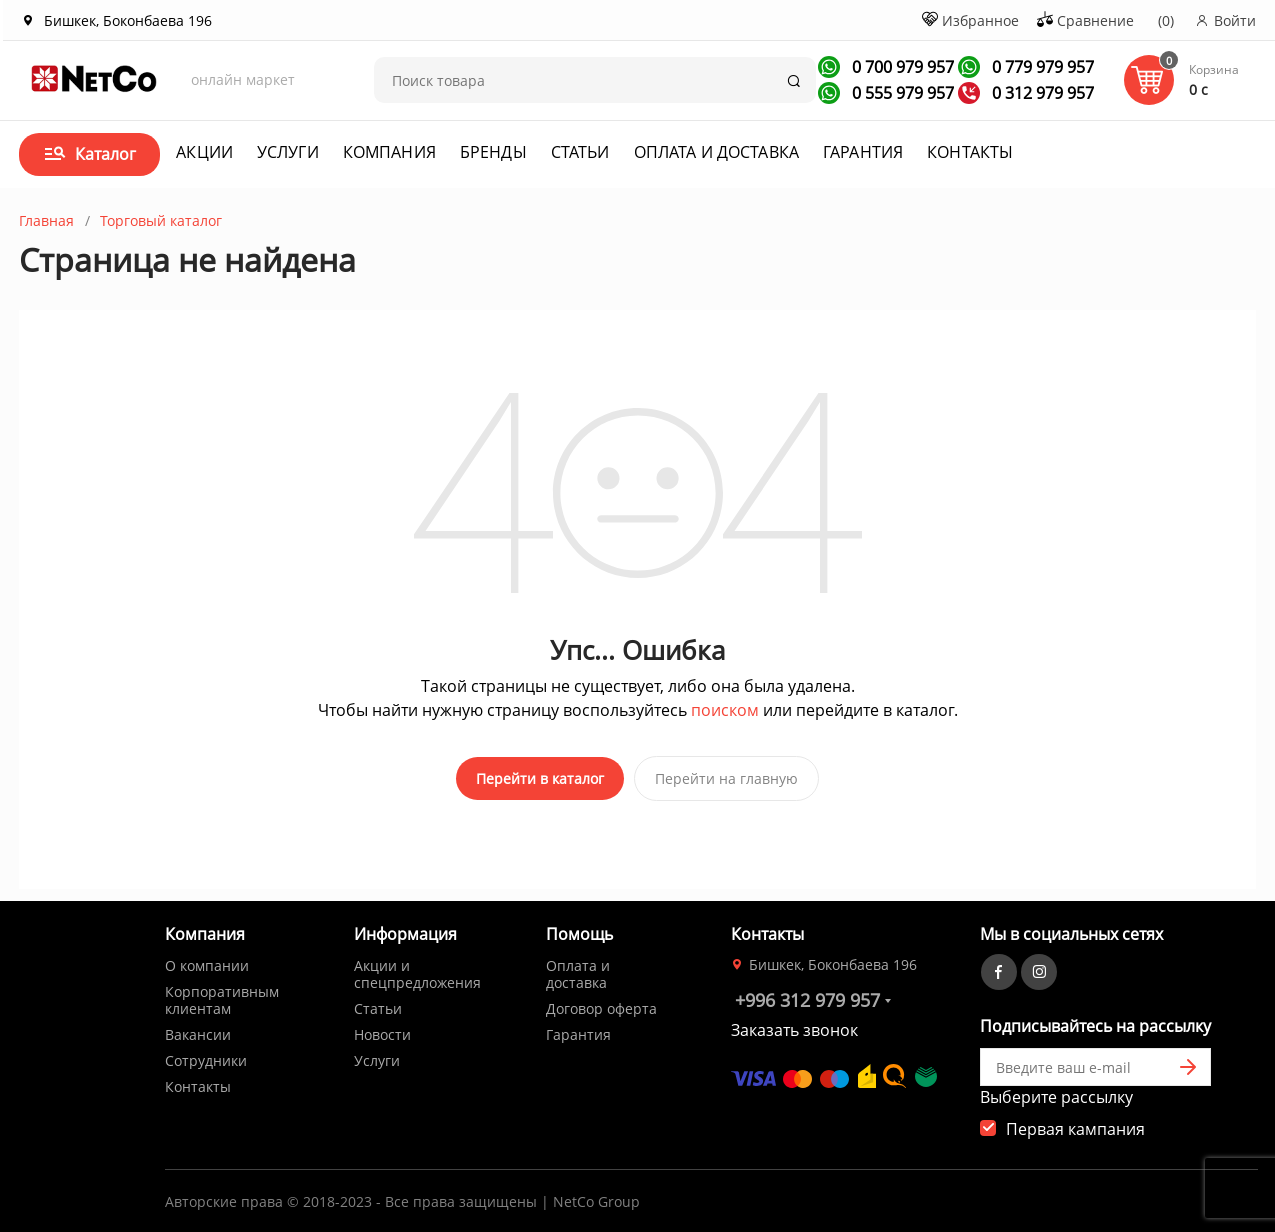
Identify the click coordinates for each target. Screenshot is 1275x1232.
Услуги (288, 152)
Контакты (970, 152)
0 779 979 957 (1041, 67)
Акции (204, 152)
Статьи (580, 152)
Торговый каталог (161, 220)
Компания (389, 152)
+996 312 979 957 (807, 994)
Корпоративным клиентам (222, 994)
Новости (382, 1028)
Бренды (493, 152)
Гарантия (863, 152)
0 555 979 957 (901, 93)
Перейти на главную (726, 778)
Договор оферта (601, 1002)
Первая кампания (1075, 1123)
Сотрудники (206, 1054)
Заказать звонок (794, 1024)
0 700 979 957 (901, 67)
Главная (46, 220)
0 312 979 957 (1041, 93)
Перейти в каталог (540, 778)
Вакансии (198, 1028)
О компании (207, 959)
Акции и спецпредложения (417, 968)
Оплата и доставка (716, 152)
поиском (725, 710)
